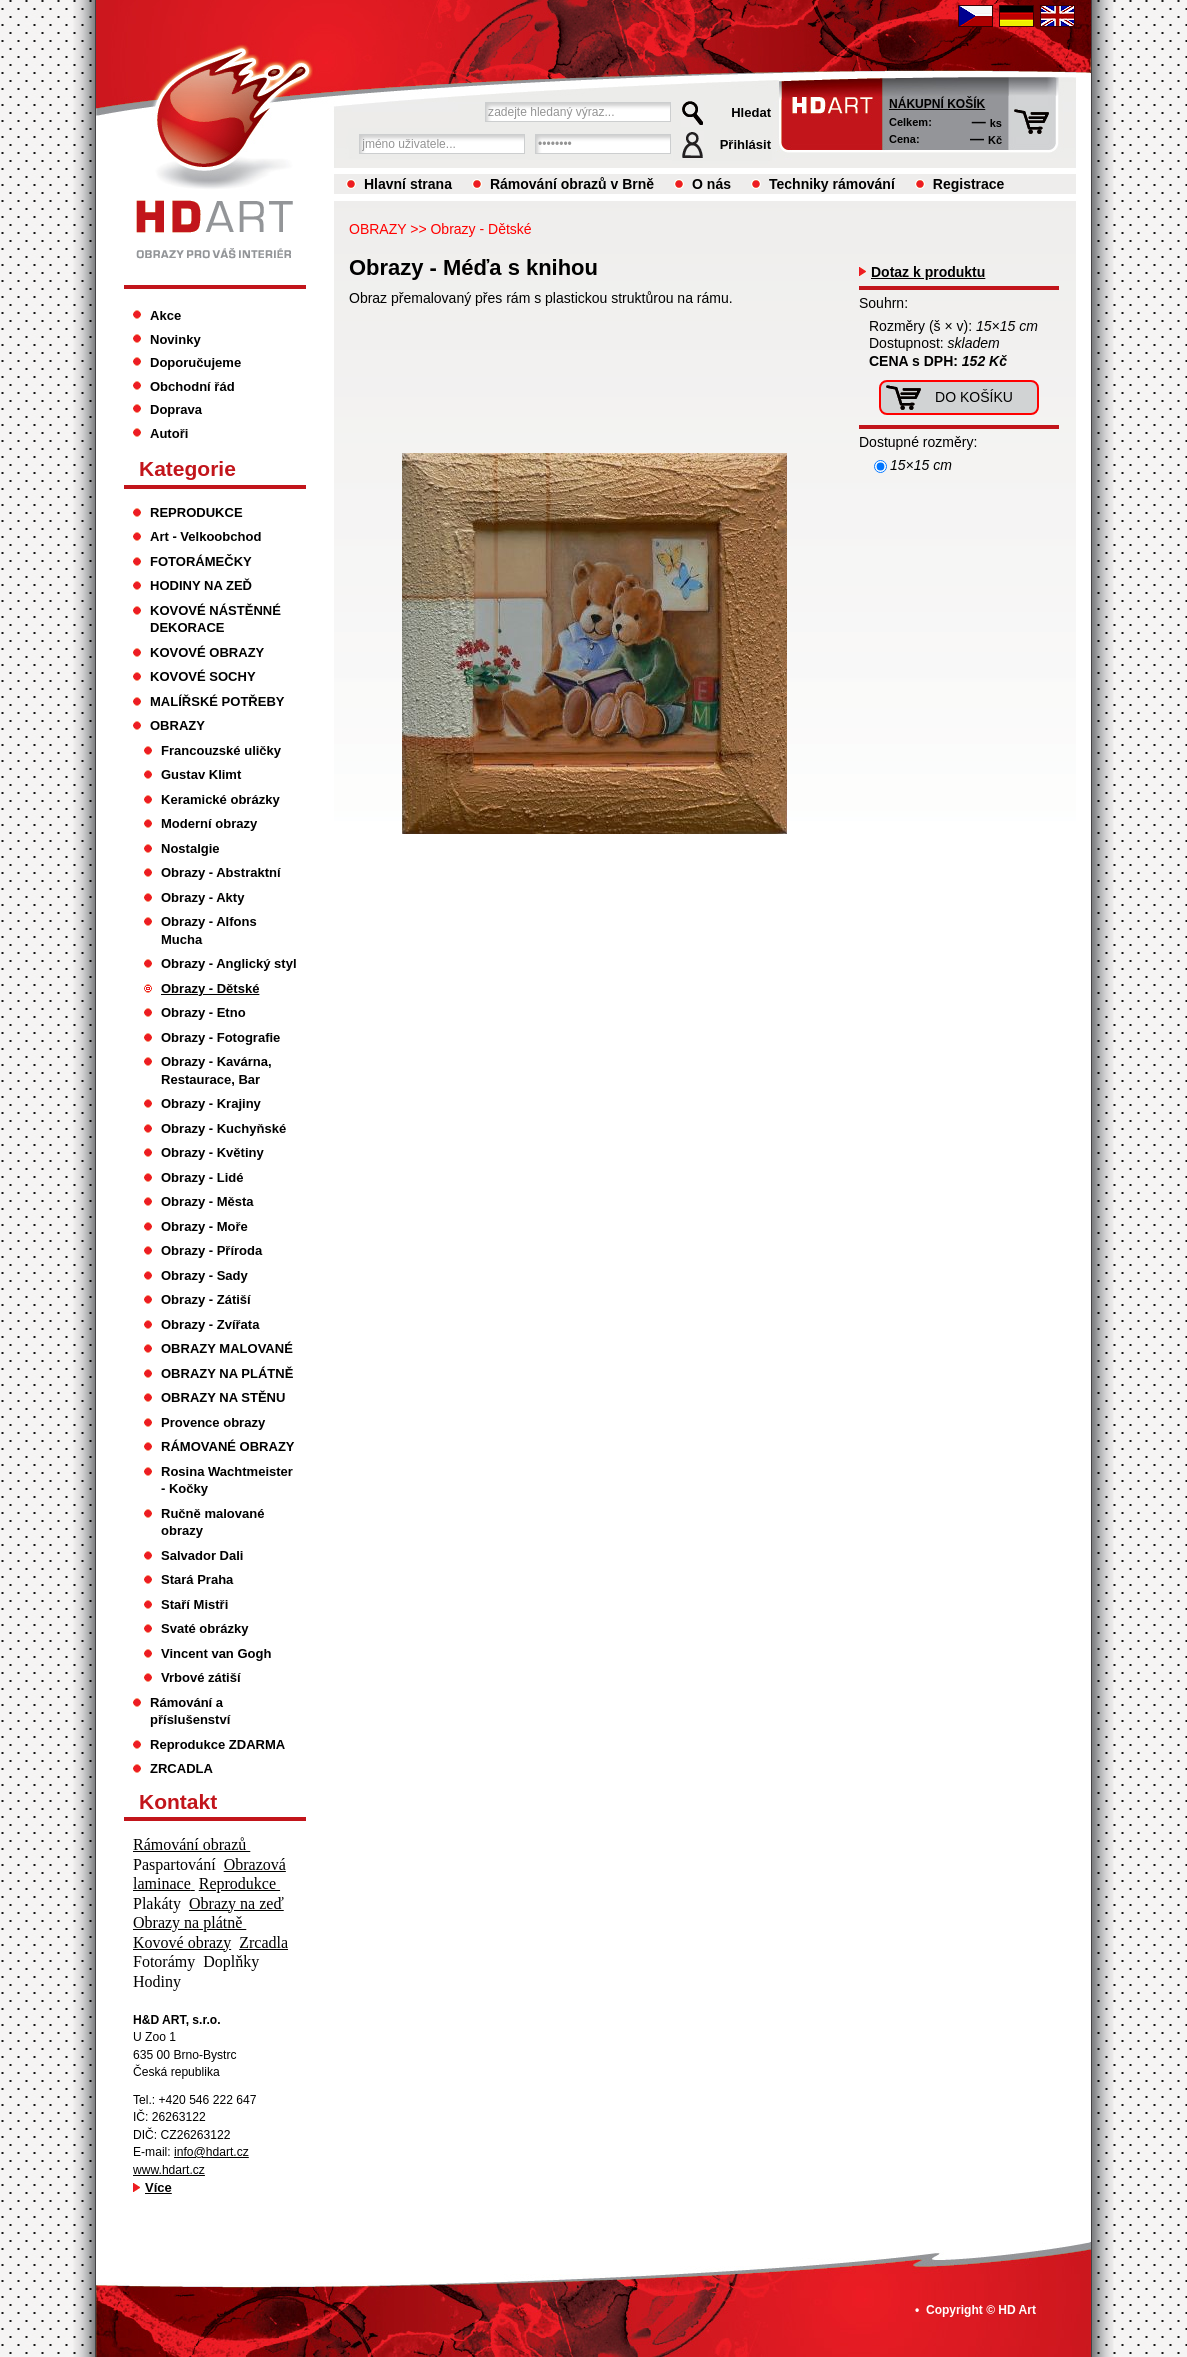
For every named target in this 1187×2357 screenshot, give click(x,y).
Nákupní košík (937, 104)
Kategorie (187, 468)
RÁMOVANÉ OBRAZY (228, 1446)
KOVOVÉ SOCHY (203, 676)
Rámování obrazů (191, 1844)
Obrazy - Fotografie (220, 1037)
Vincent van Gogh (216, 1653)
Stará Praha (197, 1579)
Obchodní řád (192, 386)
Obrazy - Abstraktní (221, 872)
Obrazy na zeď (236, 1903)
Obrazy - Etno (203, 1012)
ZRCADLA (181, 1768)
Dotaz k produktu (928, 272)
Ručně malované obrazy (212, 1522)
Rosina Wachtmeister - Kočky (227, 1480)
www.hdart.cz (169, 2170)
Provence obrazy (213, 1422)
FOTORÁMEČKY (201, 561)
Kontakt (178, 1801)
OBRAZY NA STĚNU (223, 1397)
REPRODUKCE (196, 512)
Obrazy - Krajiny (211, 1103)
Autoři (169, 433)
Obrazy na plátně (189, 1922)
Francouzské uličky (221, 750)
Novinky (175, 339)
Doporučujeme (195, 362)
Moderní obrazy (209, 823)
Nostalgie (190, 848)
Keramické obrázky (220, 799)
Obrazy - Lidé (202, 1177)
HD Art (1017, 2310)
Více (158, 2187)
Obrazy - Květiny (212, 1152)
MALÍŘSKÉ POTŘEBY (217, 701)
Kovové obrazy (182, 1942)
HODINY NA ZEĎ (201, 585)
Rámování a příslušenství (190, 1711)
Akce (165, 315)
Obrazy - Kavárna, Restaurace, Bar (216, 1070)
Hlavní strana (408, 184)
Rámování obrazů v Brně (572, 184)
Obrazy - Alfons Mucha (209, 930)
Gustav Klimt (201, 774)
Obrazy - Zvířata (210, 1324)
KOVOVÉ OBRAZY (207, 652)
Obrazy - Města (207, 1201)
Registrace (969, 184)
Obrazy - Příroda (211, 1250)
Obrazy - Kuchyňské (223, 1128)
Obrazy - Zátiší (206, 1299)
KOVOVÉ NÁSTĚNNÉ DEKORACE (215, 619)
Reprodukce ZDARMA (217, 1744)
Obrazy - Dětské (480, 229)
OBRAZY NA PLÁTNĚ (227, 1373)
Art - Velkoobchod (205, 536)
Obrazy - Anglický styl (229, 963)
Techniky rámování (832, 184)
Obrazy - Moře (204, 1226)
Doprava (176, 409)
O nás (711, 184)
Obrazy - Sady (204, 1275)
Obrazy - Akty (202, 897)
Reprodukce (239, 1883)
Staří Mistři (194, 1604)
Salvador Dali (202, 1555)
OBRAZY (377, 229)
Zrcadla (263, 1942)
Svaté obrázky (205, 1628)
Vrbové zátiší (201, 1677)
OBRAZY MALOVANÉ (227, 1348)
